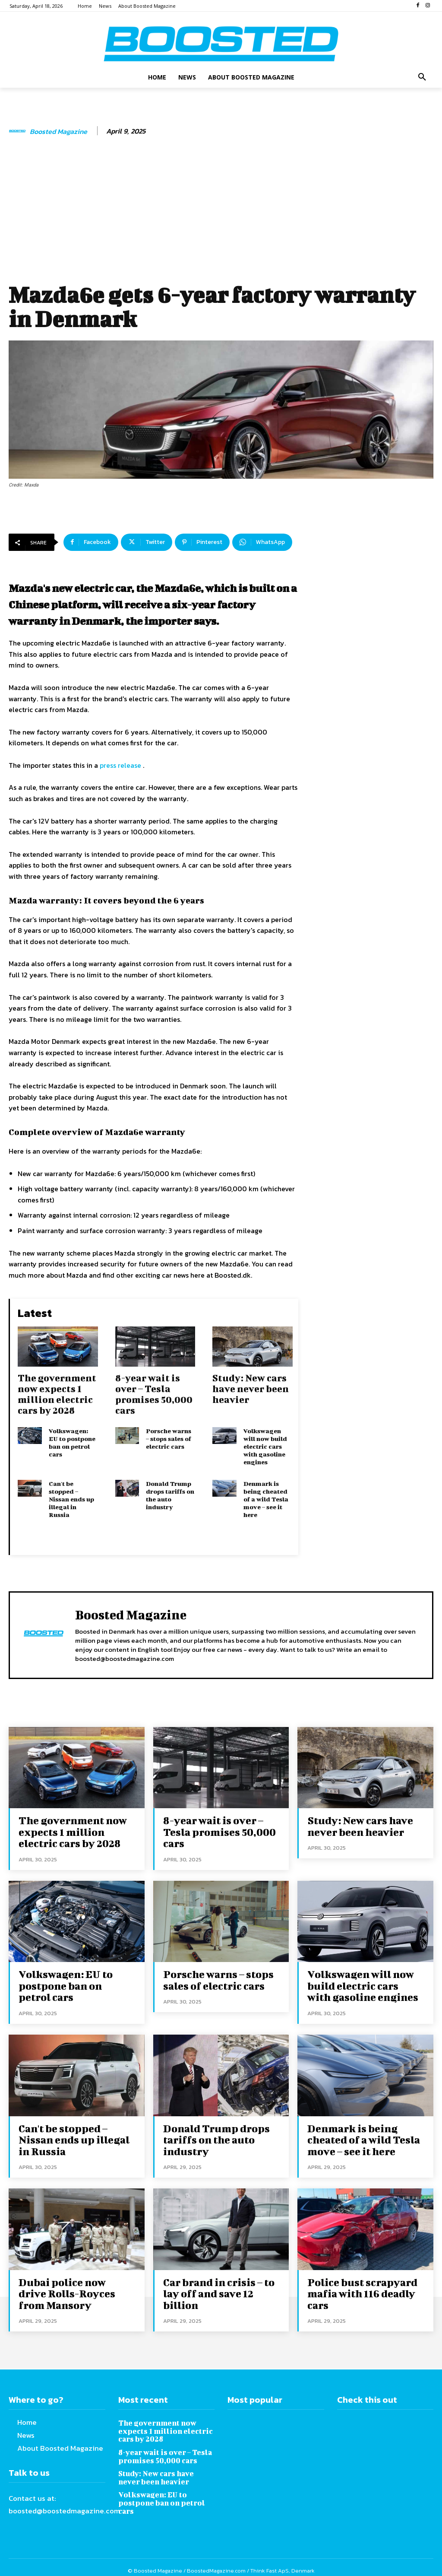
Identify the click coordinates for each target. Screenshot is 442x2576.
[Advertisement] (221, 213)
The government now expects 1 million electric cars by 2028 (57, 1393)
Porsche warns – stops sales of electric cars (168, 1438)
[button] (422, 77)
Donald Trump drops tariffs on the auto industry (170, 1495)
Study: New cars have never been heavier (250, 1388)
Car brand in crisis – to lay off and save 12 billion (217, 2287)
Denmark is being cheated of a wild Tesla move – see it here (265, 1499)
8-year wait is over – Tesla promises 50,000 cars (154, 1393)
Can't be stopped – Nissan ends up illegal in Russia (71, 1499)
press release (120, 765)
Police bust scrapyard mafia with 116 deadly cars (360, 2287)
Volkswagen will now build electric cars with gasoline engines (265, 1446)
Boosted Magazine (58, 131)
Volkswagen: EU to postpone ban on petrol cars (72, 1442)
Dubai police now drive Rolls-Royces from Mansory (74, 2287)
